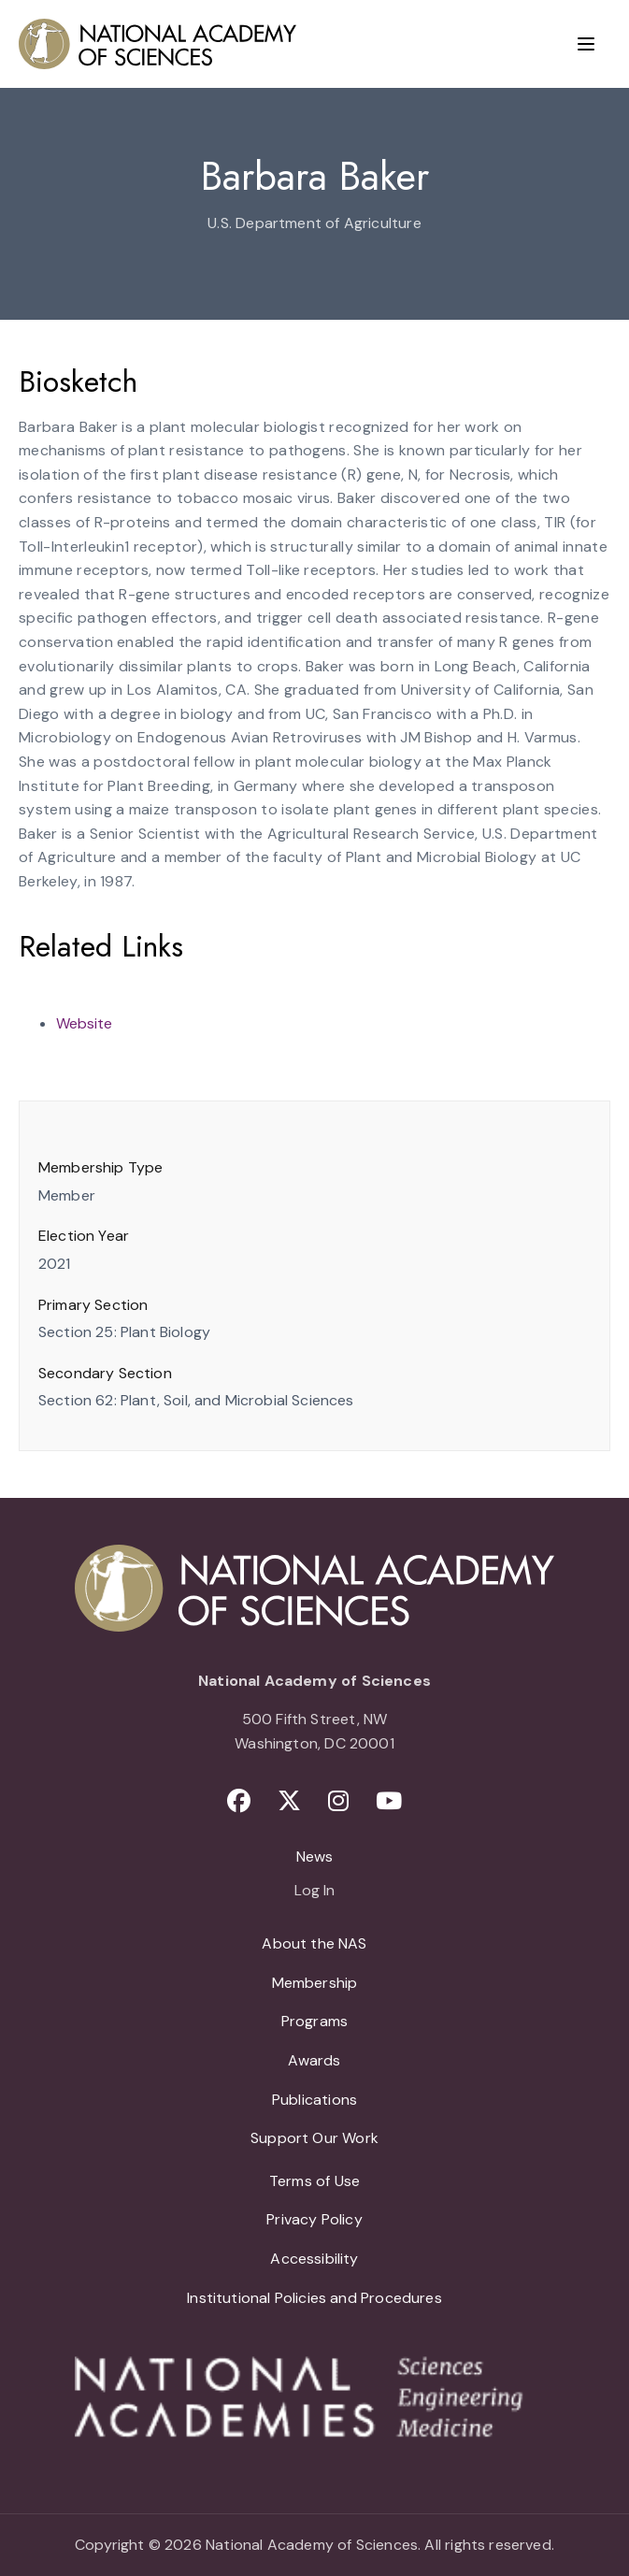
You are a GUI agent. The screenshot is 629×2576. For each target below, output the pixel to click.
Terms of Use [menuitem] (314, 2181)
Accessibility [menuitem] (314, 2258)
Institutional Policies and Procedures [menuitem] (314, 2298)
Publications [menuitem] (314, 2099)
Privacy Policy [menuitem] (314, 2219)
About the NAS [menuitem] (314, 1943)
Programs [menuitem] (314, 2021)
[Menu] (586, 44)
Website (84, 1023)
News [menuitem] (315, 1856)
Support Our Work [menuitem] (314, 2138)
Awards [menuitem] (314, 2060)
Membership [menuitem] (315, 1983)
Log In (314, 1891)
